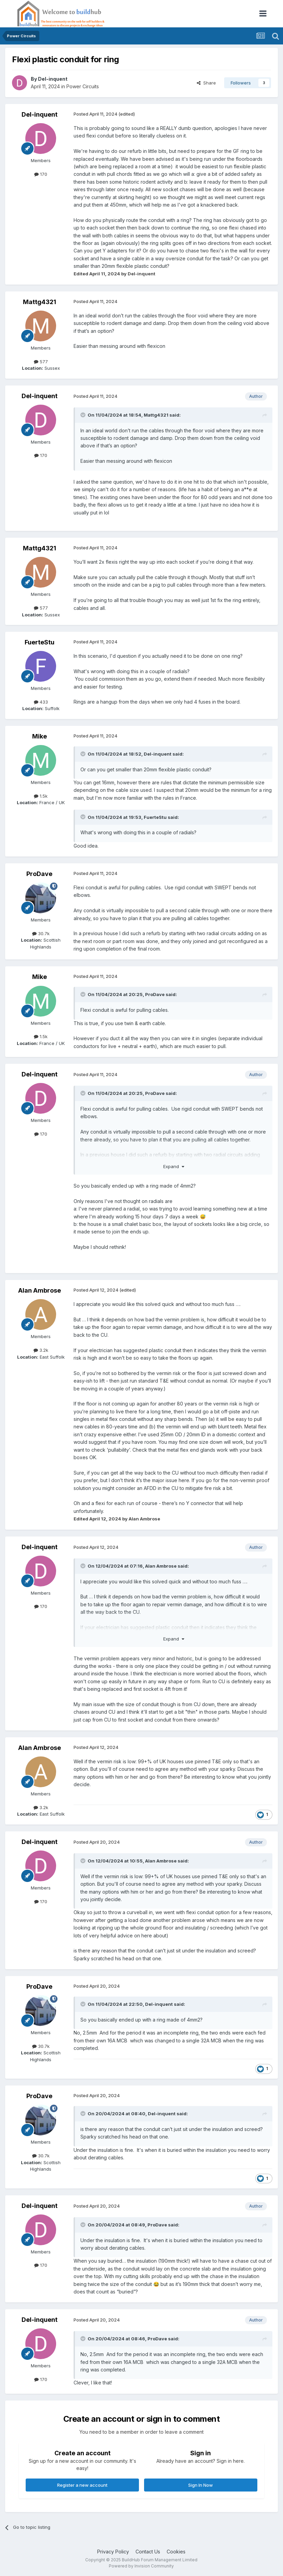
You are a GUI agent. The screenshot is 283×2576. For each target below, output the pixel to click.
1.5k (41, 796)
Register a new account (82, 2485)
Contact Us (148, 2551)
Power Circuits (82, 86)
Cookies (176, 2551)
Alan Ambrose (39, 1290)
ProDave (39, 873)
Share (206, 83)
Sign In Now (200, 2485)
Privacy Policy (113, 2551)
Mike (39, 736)
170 (40, 174)
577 (41, 361)
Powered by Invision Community (141, 2565)
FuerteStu (39, 642)
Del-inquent (52, 79)
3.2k (41, 1350)
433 (41, 702)
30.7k (41, 933)
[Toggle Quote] (83, 415)
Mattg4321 (39, 301)
